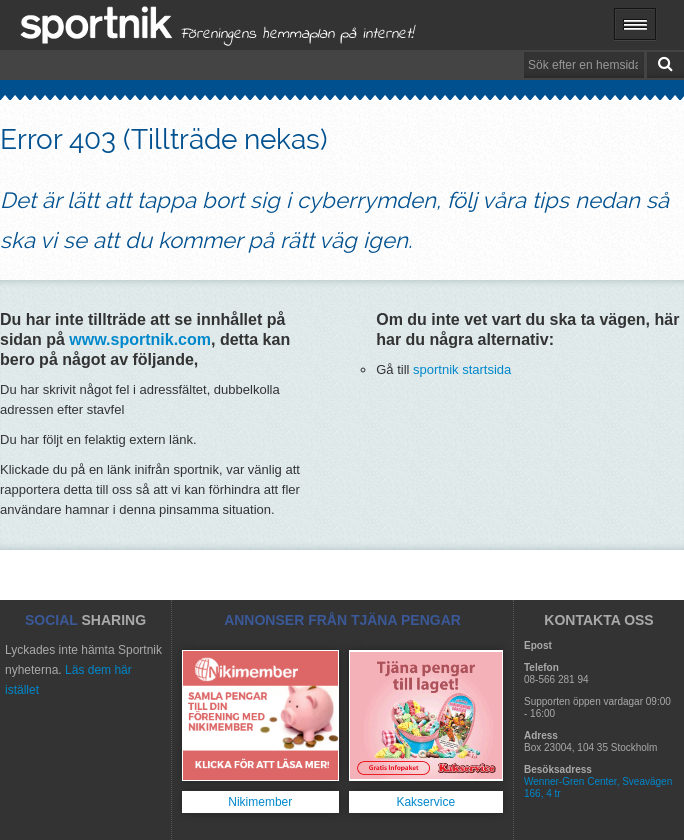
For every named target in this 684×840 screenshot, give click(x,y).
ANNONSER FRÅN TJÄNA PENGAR (342, 620)
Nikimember (260, 802)
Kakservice (425, 802)
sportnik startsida (462, 369)
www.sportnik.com (140, 339)
